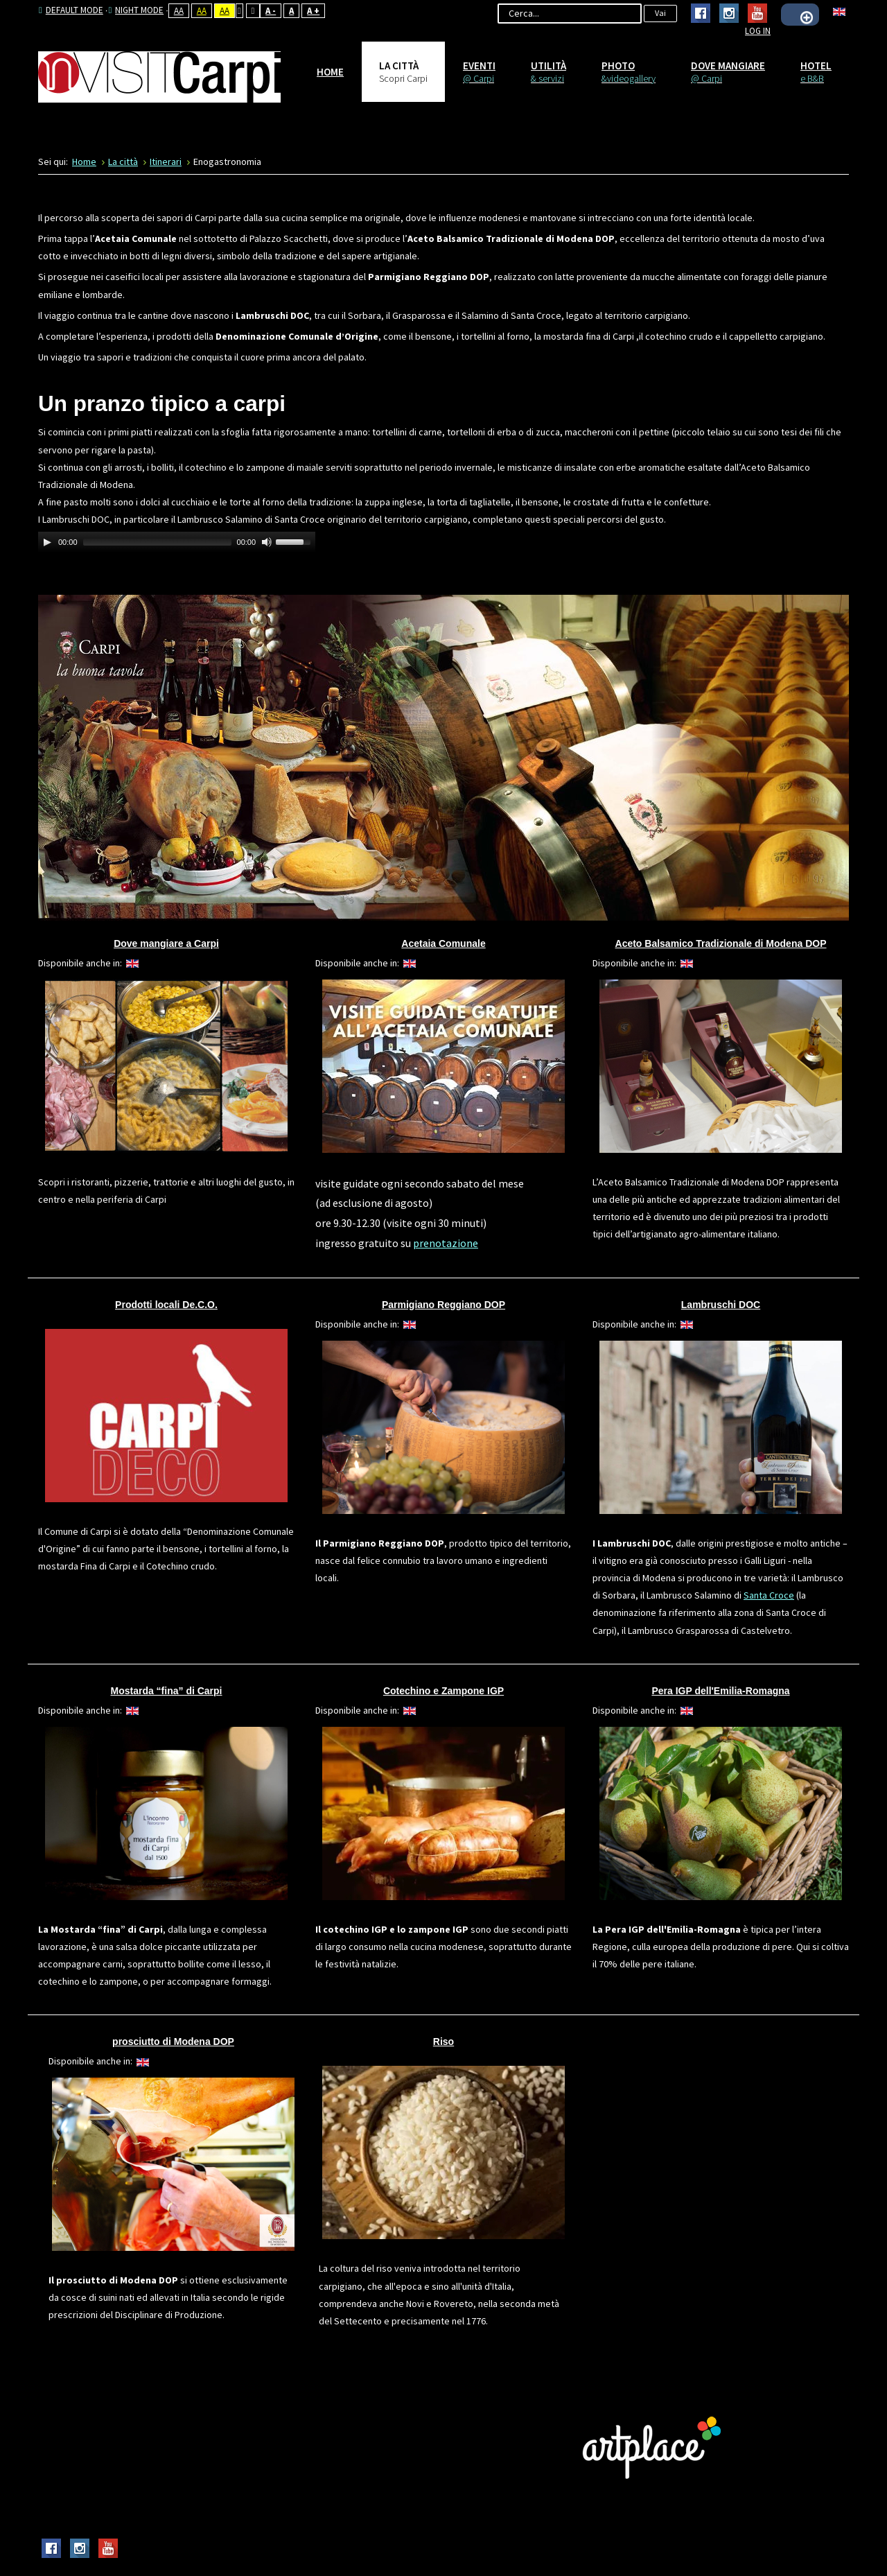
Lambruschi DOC (720, 1304)
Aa (179, 11)
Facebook (700, 13)
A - (270, 11)
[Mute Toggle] (266, 542)
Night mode (136, 10)
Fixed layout (239, 10)
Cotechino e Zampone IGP (443, 1690)
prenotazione (445, 1243)
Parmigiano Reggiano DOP (443, 1304)
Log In (758, 31)
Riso (443, 2041)
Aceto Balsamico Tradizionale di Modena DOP (721, 943)
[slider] (157, 542)
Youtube (757, 13)
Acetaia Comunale (443, 943)
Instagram (729, 13)
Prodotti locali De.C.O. (166, 1304)
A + (313, 11)
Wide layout (253, 10)
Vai (660, 13)
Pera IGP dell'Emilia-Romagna (720, 1690)
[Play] (47, 542)
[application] (176, 542)
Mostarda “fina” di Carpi (166, 1690)
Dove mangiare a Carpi (166, 943)
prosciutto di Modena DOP (173, 2041)
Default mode (71, 10)
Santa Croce (769, 1595)
